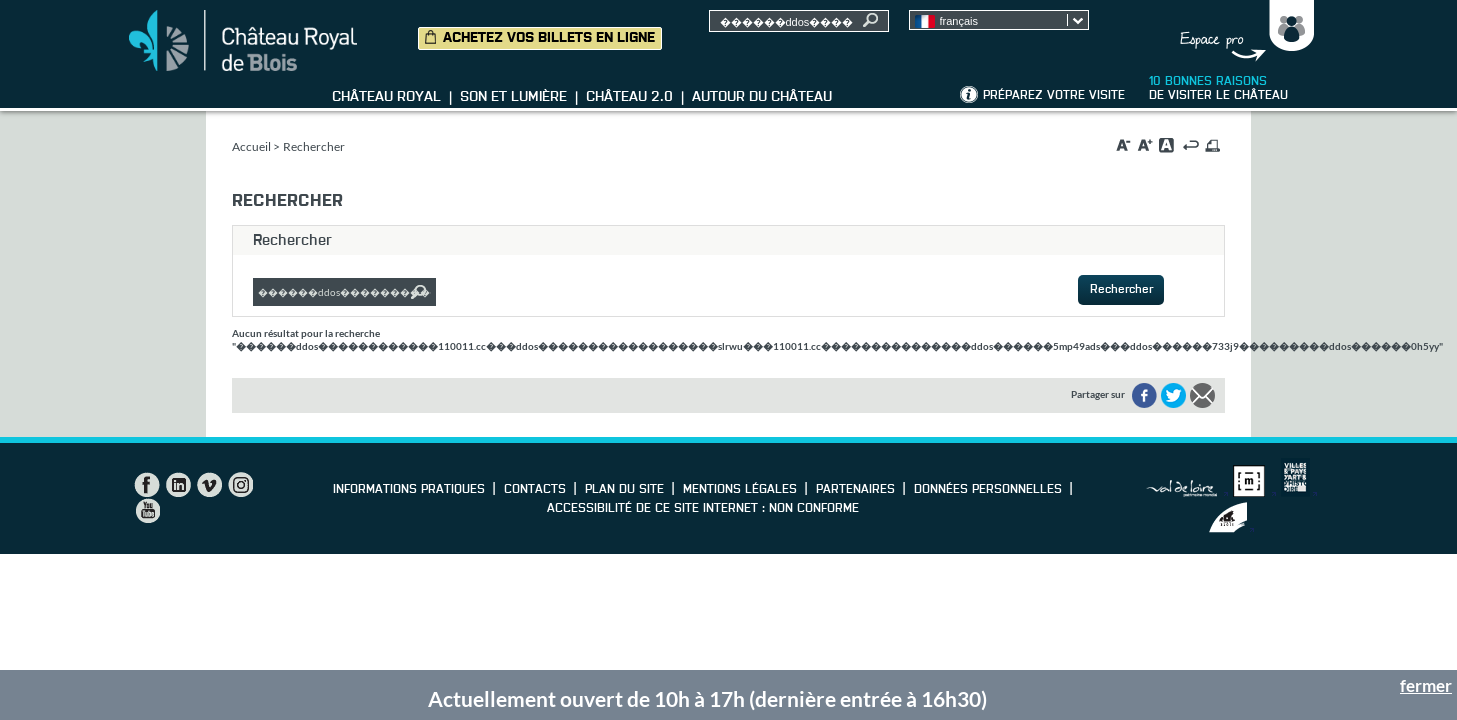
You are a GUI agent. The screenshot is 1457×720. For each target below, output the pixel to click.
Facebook (147, 485)
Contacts (535, 490)
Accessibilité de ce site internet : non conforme (703, 509)
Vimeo (209, 485)
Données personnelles (988, 490)
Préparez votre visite (1054, 96)
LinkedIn (178, 485)
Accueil (251, 146)
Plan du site (624, 490)
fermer (1426, 685)
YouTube (147, 511)
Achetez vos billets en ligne (549, 38)
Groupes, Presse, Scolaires (1242, 31)
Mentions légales (740, 490)
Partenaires (855, 490)
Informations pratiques (409, 490)
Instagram (240, 485)
